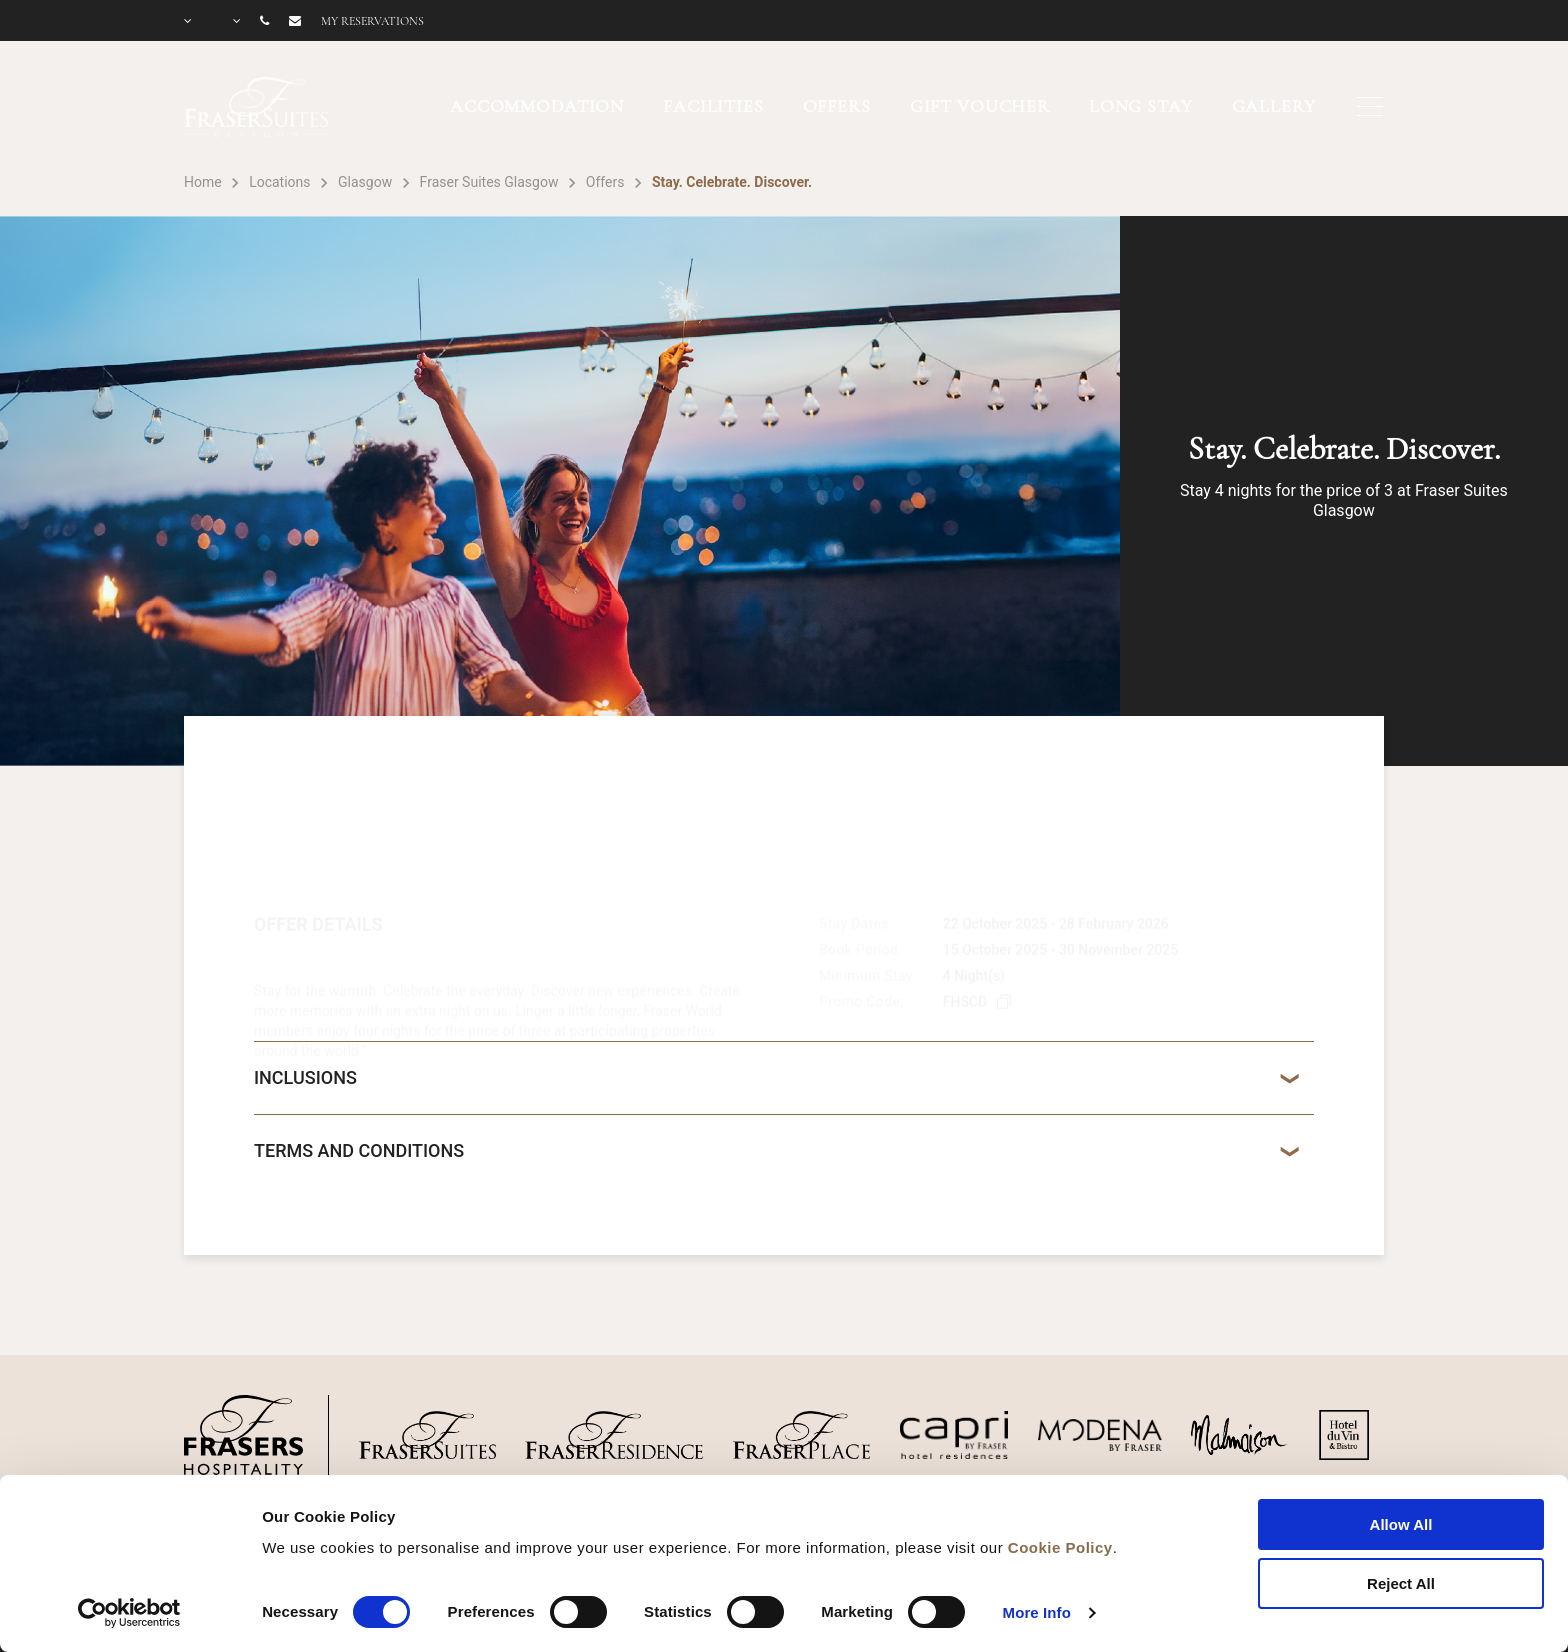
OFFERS (837, 106)
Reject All (1401, 1583)
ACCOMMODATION (537, 106)
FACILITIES (713, 106)
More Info (1037, 1612)
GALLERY (1274, 106)
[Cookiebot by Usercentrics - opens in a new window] (129, 1613)
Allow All (1401, 1524)
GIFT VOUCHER (980, 106)
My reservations (372, 21)
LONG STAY (1141, 106)
